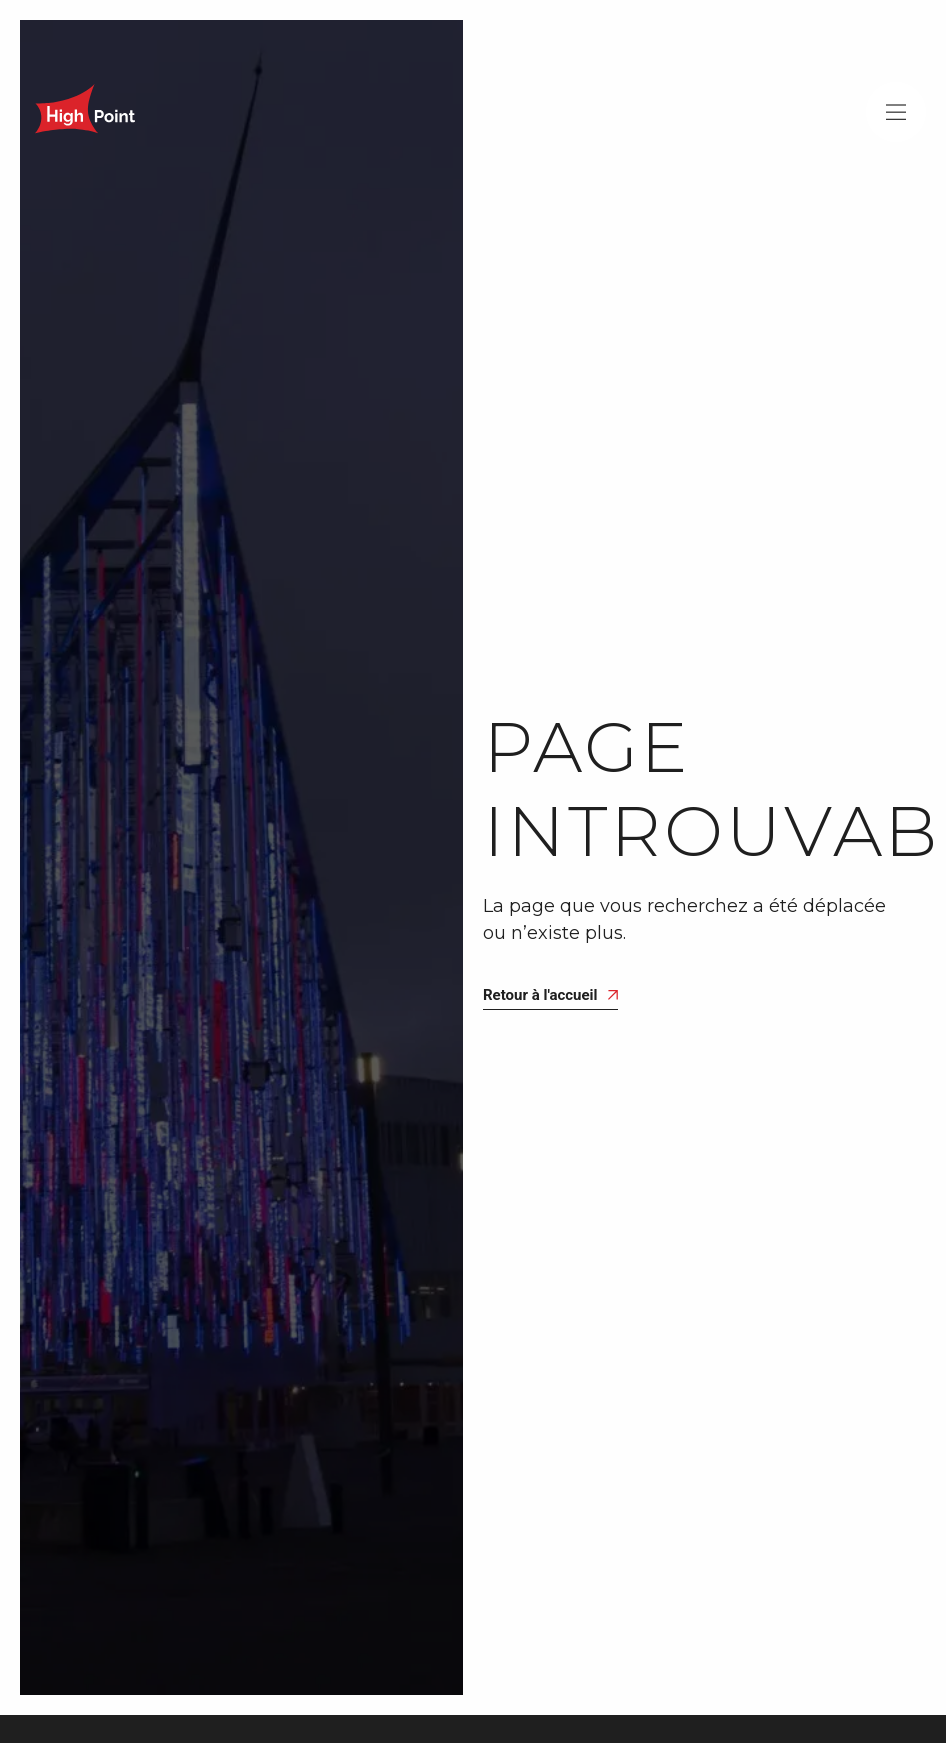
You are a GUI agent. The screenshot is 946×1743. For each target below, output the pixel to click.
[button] (896, 112)
